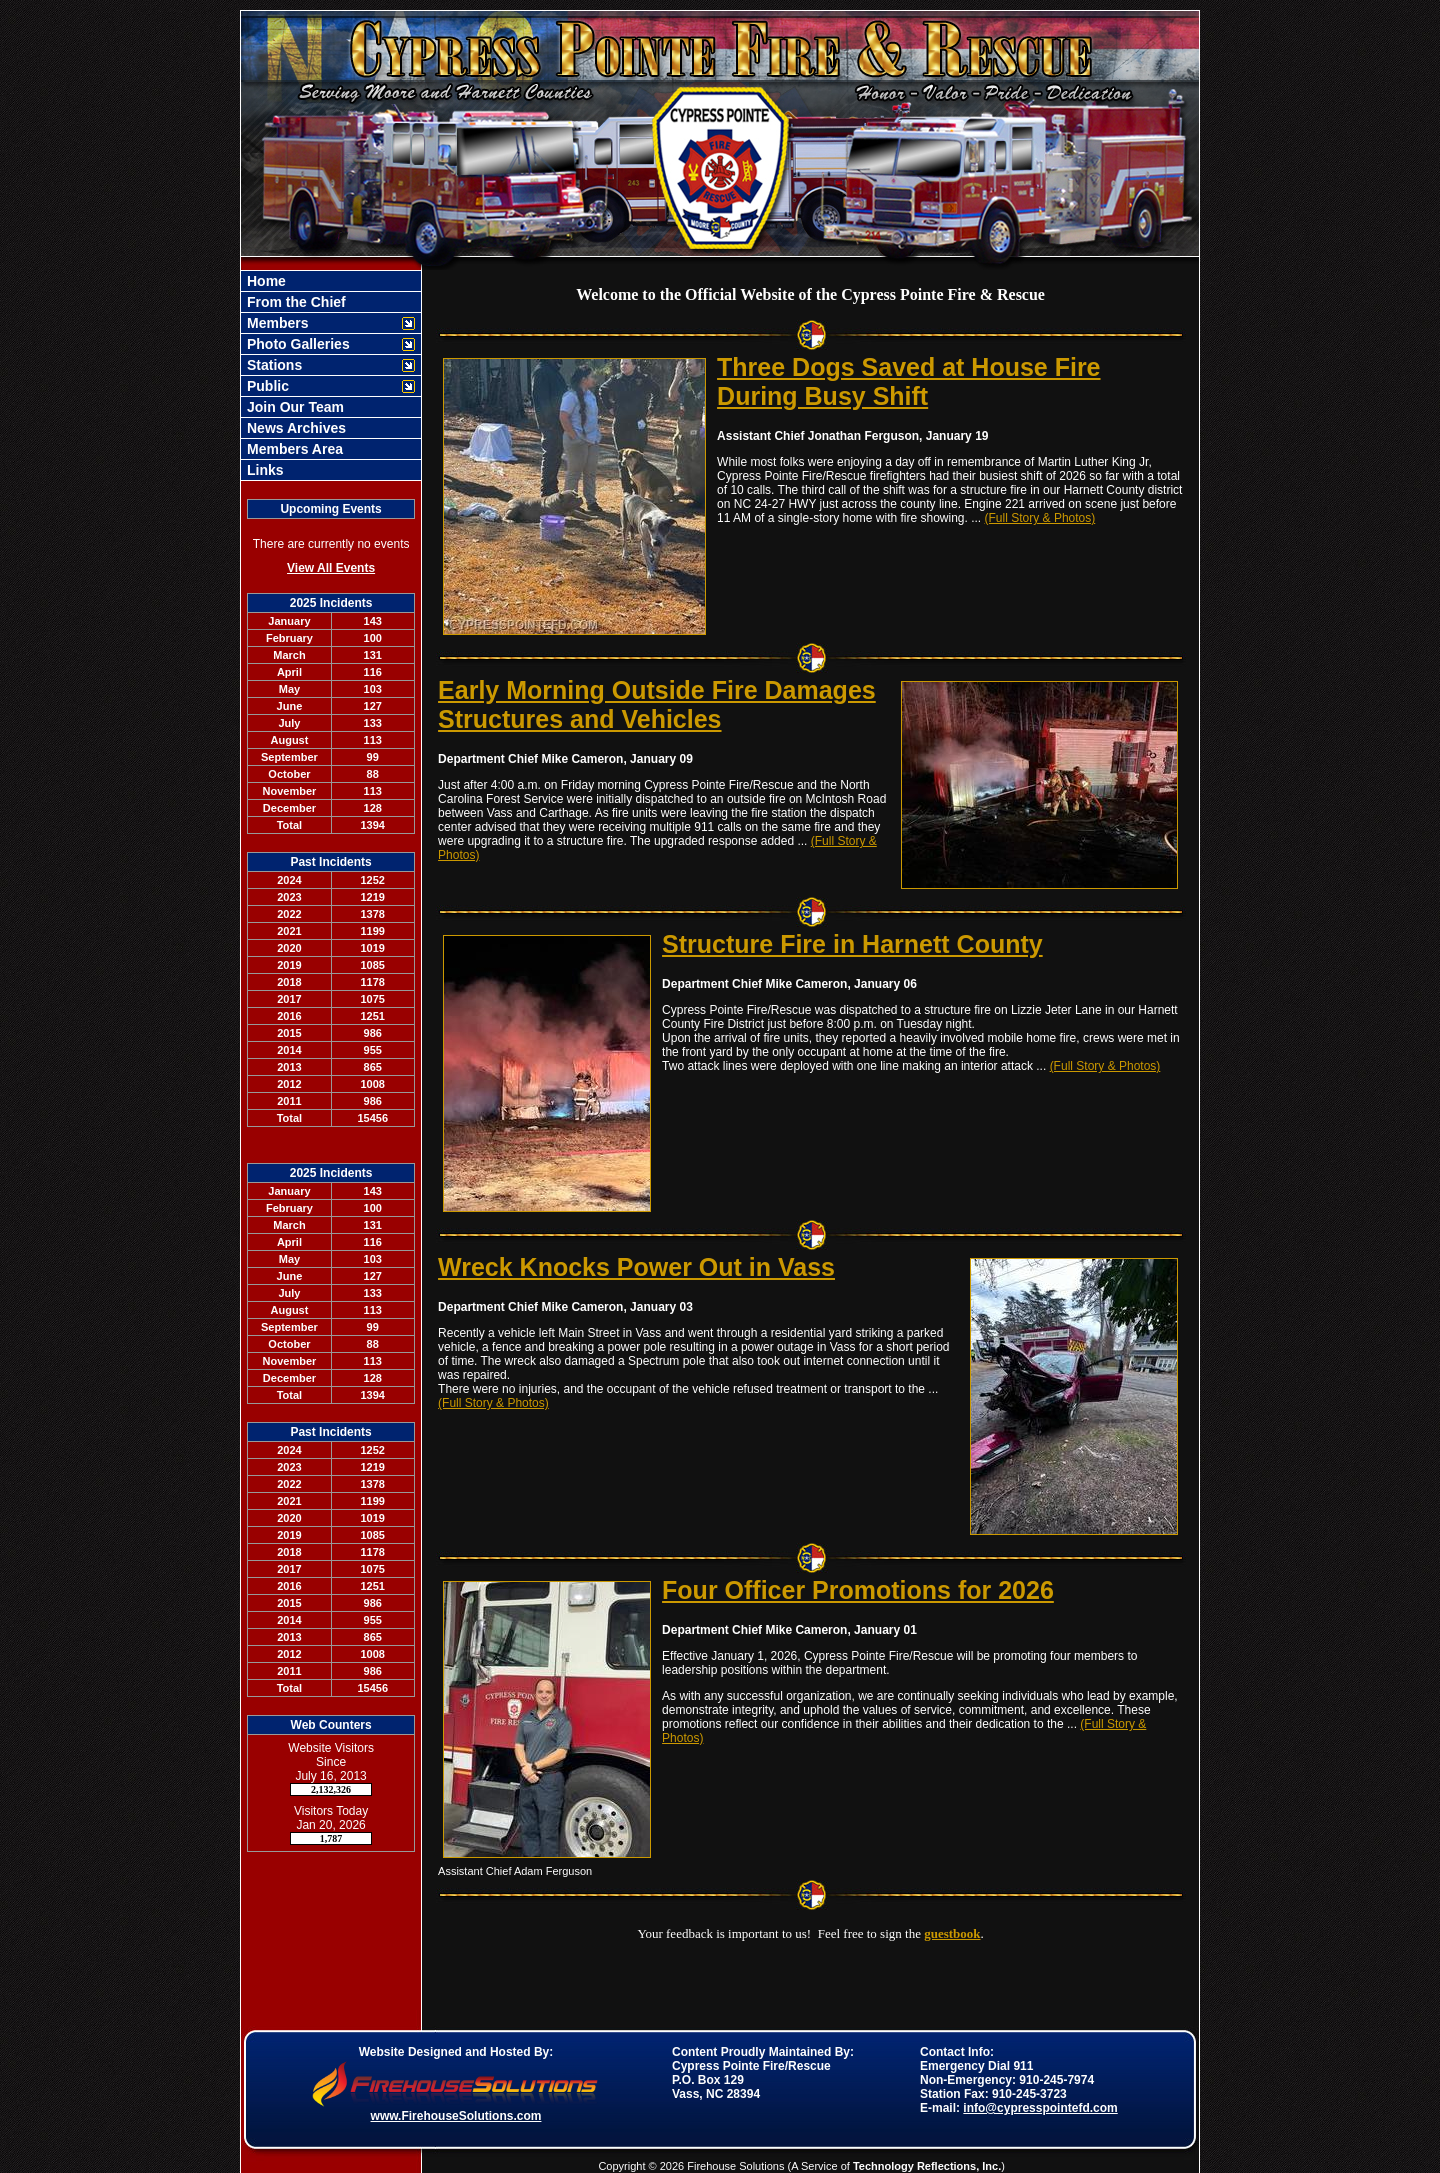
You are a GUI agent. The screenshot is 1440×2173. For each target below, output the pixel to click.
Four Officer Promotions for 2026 (858, 1590)
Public (266, 386)
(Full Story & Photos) (1040, 518)
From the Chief (294, 302)
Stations (272, 365)
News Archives (294, 428)
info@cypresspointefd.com (1040, 2108)
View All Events (331, 568)
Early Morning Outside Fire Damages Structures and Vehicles (657, 704)
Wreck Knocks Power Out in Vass (636, 1267)
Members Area (293, 449)
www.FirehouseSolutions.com (456, 2116)
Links (263, 470)
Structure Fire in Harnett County (852, 944)
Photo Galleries (296, 344)
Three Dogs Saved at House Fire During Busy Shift (908, 381)
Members (275, 323)
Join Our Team (293, 407)
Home (264, 281)
